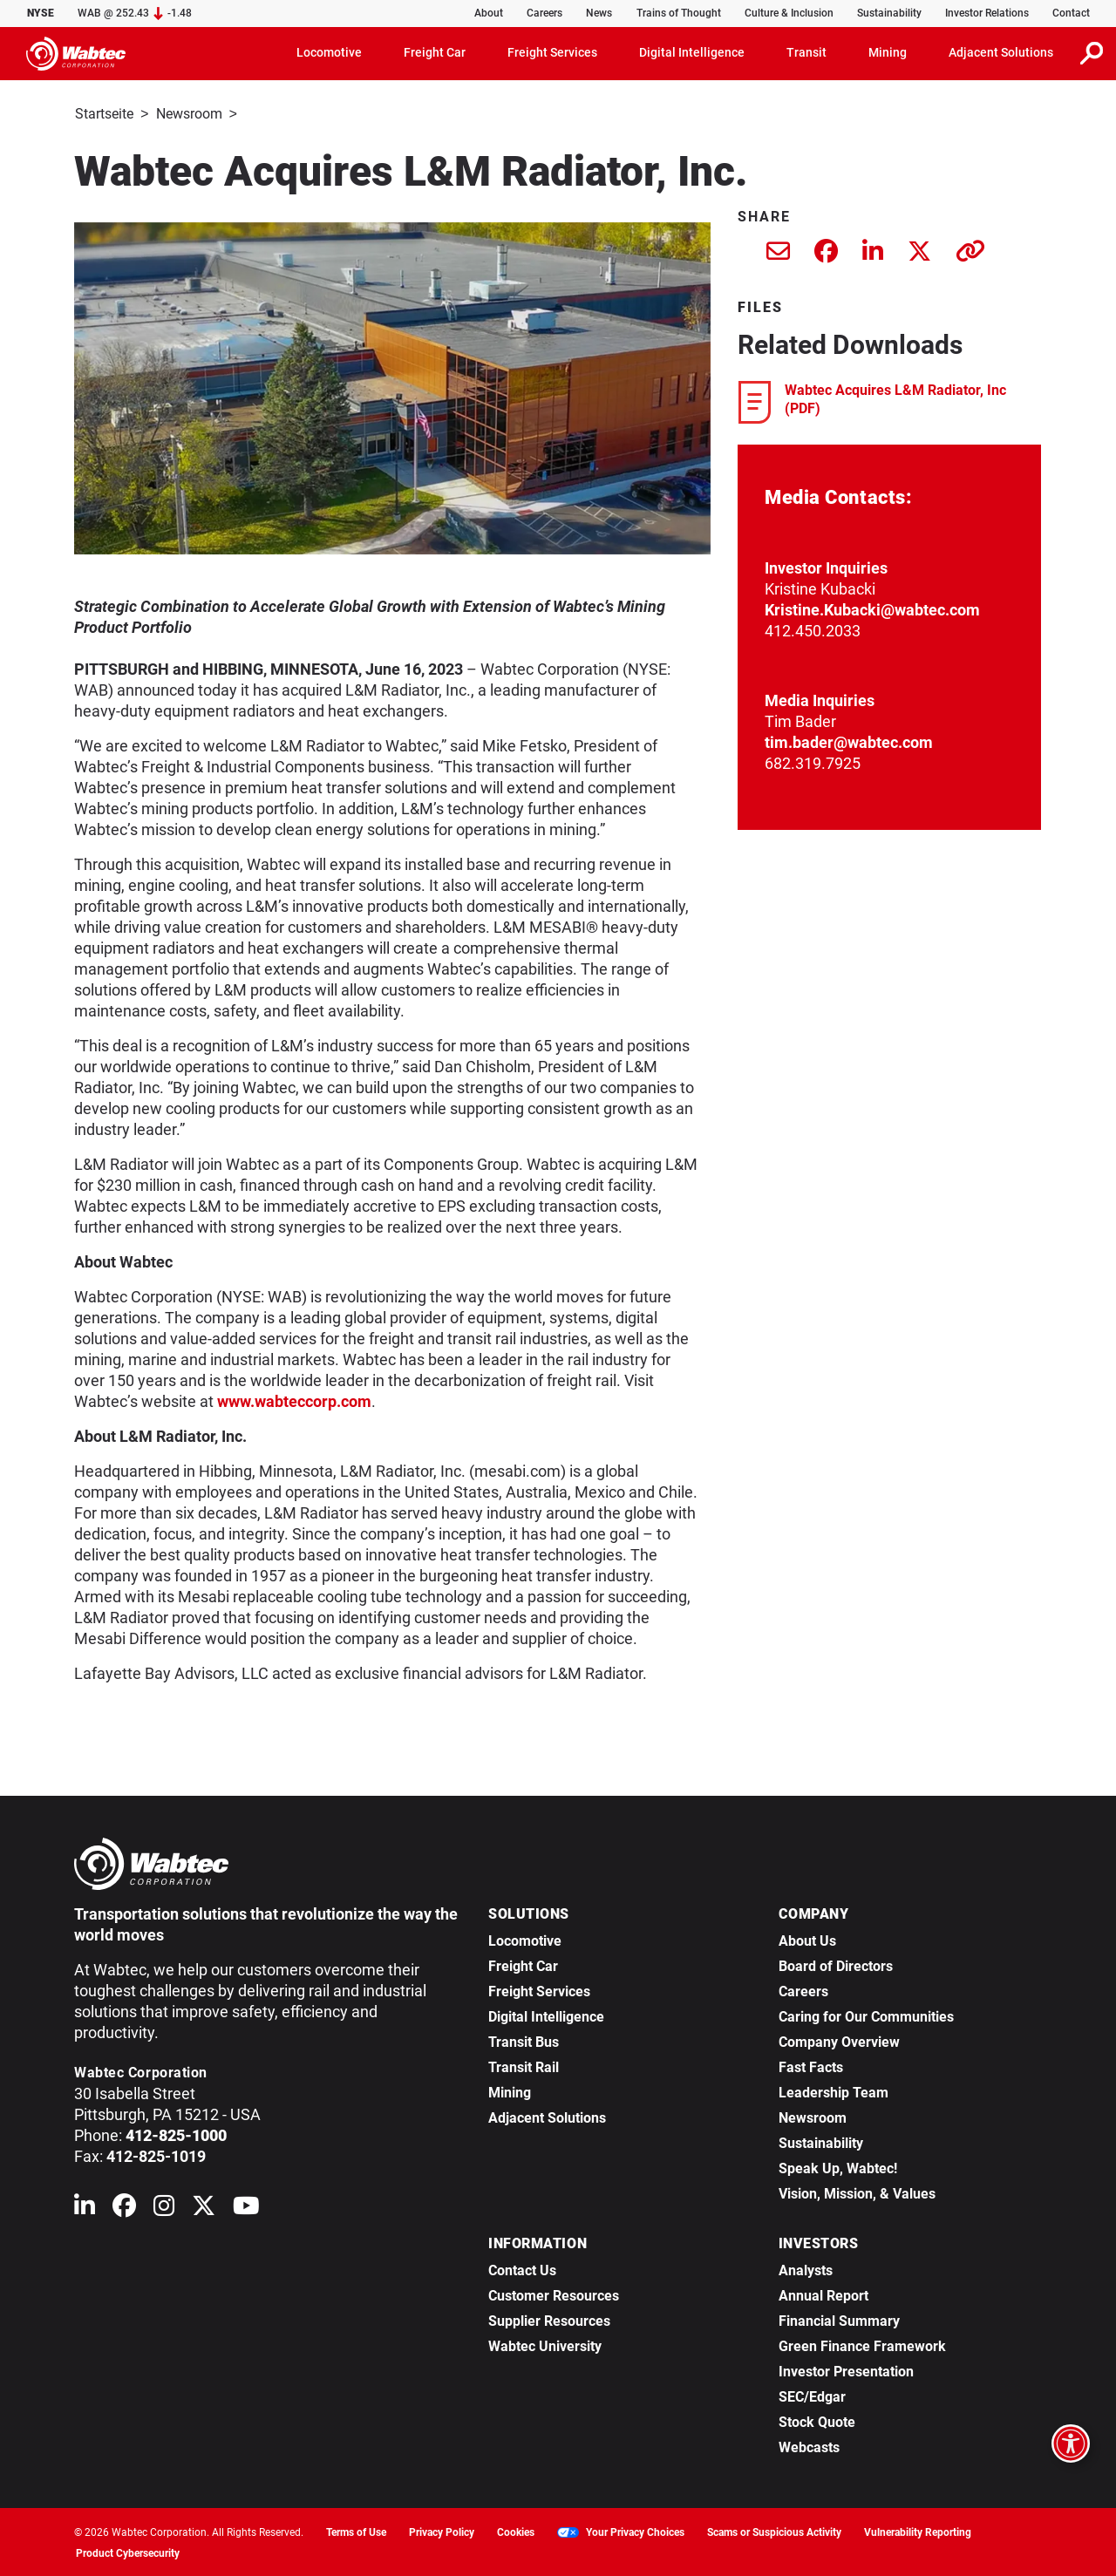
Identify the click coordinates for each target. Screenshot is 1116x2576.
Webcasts (809, 2445)
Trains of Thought (678, 13)
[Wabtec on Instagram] (163, 2207)
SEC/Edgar (812, 2395)
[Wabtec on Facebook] (124, 2207)
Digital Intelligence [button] (692, 52)
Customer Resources (553, 2294)
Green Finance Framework (862, 2344)
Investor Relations (987, 13)
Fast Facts (811, 2065)
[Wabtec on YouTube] (246, 2207)
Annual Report (823, 2294)
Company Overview (839, 2040)
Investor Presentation (846, 2370)
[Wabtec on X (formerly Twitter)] (203, 2207)
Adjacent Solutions (547, 2116)
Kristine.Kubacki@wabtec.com (872, 608)
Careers (544, 13)
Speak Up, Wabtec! (838, 2166)
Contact (1071, 13)
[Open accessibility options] (1070, 2443)
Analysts (806, 2268)
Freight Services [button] (552, 52)
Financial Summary (839, 2319)
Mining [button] (887, 52)
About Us (807, 1939)
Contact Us (522, 2268)
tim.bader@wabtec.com (849, 740)
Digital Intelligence (546, 2015)
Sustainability (889, 13)
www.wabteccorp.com (294, 1399)
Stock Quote (817, 2420)
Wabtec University (545, 2344)
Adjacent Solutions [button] (1001, 52)
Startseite (104, 113)
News (599, 13)
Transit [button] (806, 52)
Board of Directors (836, 1964)
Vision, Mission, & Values (857, 2192)
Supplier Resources (549, 2319)
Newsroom (189, 113)
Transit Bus (523, 2040)
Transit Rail (523, 2065)
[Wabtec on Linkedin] (84, 2207)
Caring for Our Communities (866, 2015)
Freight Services (539, 1989)
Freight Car (523, 1964)
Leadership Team (833, 2091)
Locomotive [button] (329, 52)
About (488, 13)
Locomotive (524, 1939)
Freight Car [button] (435, 52)
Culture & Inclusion (789, 13)
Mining (509, 2091)
